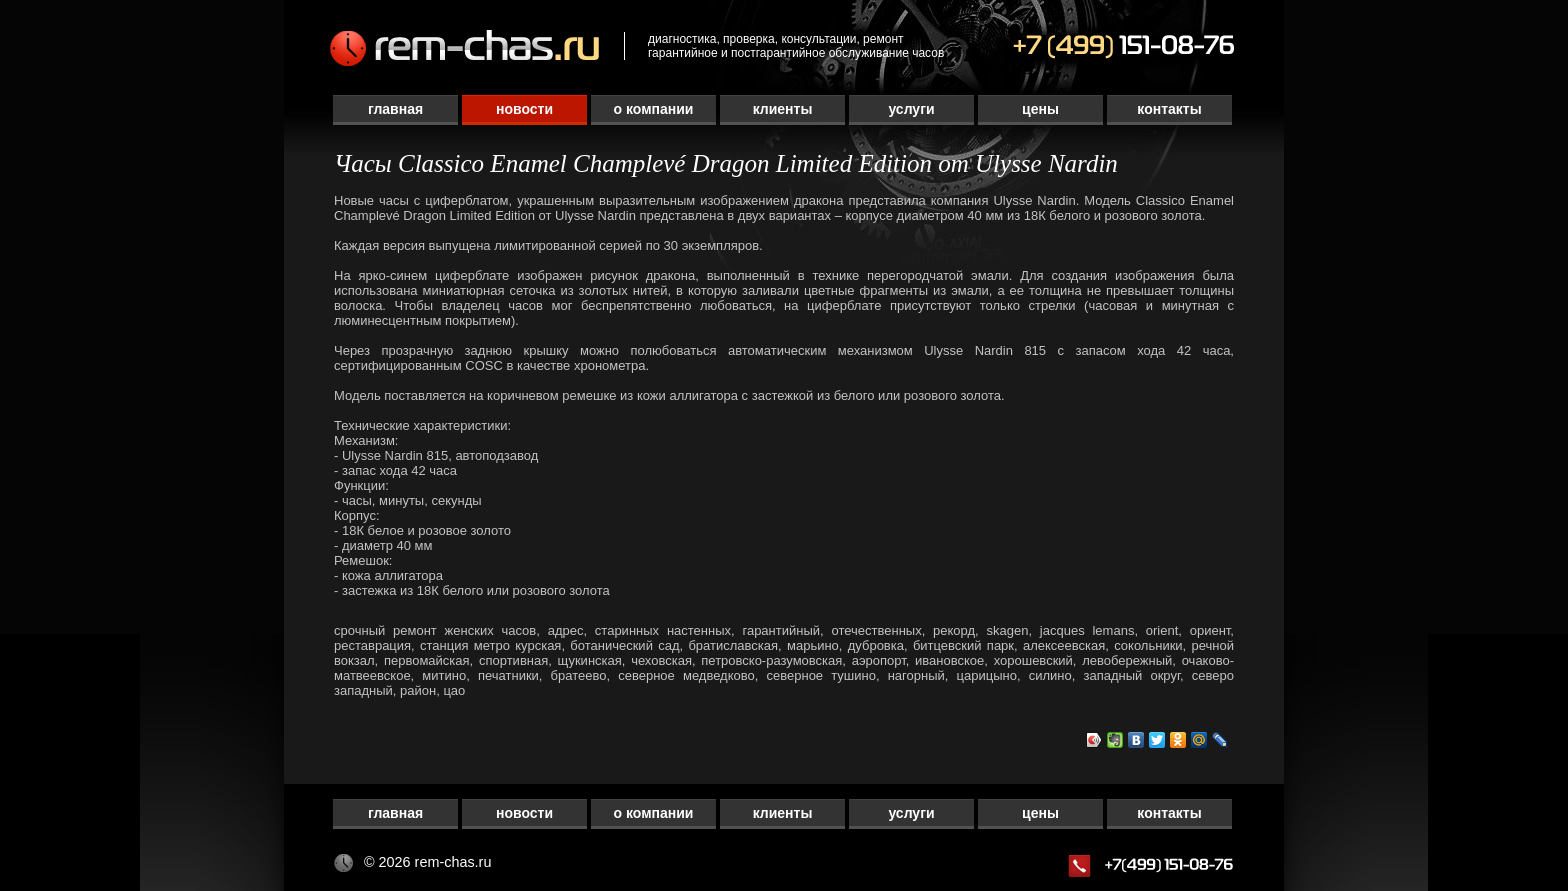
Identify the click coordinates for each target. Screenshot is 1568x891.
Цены (1040, 109)
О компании (654, 109)
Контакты (1169, 109)
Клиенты (783, 109)
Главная (395, 109)
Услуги (911, 109)
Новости (524, 109)
